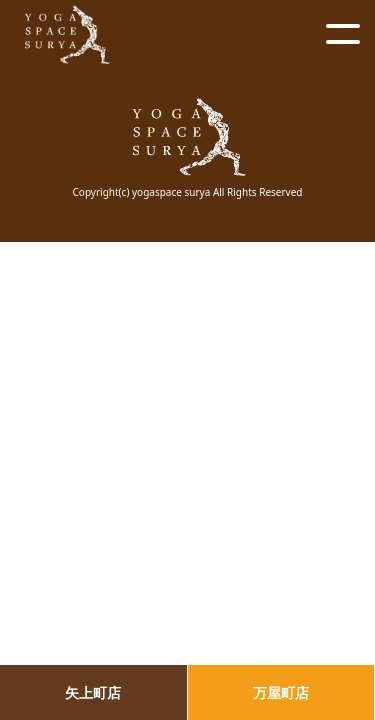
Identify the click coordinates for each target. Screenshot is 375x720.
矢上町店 (93, 692)
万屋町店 (281, 692)
